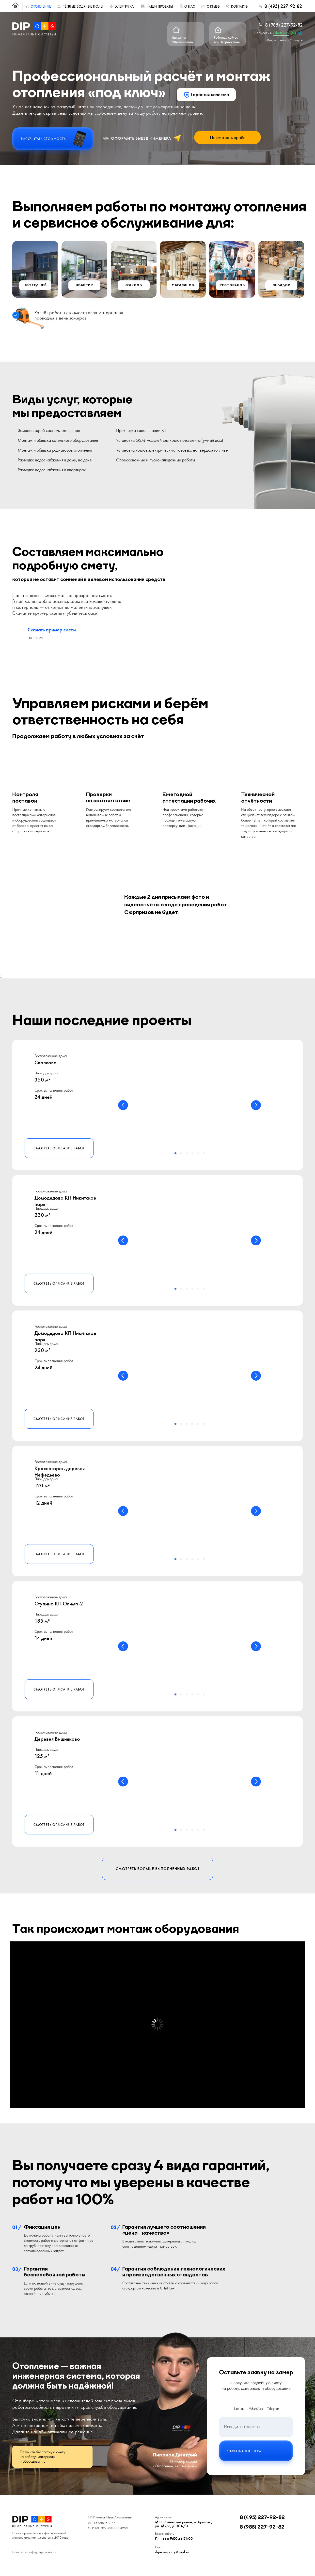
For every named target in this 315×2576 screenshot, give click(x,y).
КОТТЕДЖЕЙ (35, 285)
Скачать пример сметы (52, 629)
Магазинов (183, 285)
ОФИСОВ (133, 285)
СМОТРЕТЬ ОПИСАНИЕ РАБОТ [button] (59, 1148)
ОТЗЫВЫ (213, 6)
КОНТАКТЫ (239, 6)
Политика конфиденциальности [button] (34, 2552)
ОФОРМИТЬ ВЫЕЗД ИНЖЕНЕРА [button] (141, 138)
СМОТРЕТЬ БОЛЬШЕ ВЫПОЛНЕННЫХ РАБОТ (158, 1868)
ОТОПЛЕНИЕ (41, 6)
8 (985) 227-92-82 (284, 25)
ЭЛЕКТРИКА (124, 6)
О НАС (189, 6)
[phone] (256, 2427)
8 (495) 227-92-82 (283, 6)
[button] (53, 138)
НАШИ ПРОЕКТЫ (159, 6)
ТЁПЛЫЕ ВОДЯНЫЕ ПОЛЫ (83, 6)
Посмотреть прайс (227, 137)
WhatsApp (281, 32)
